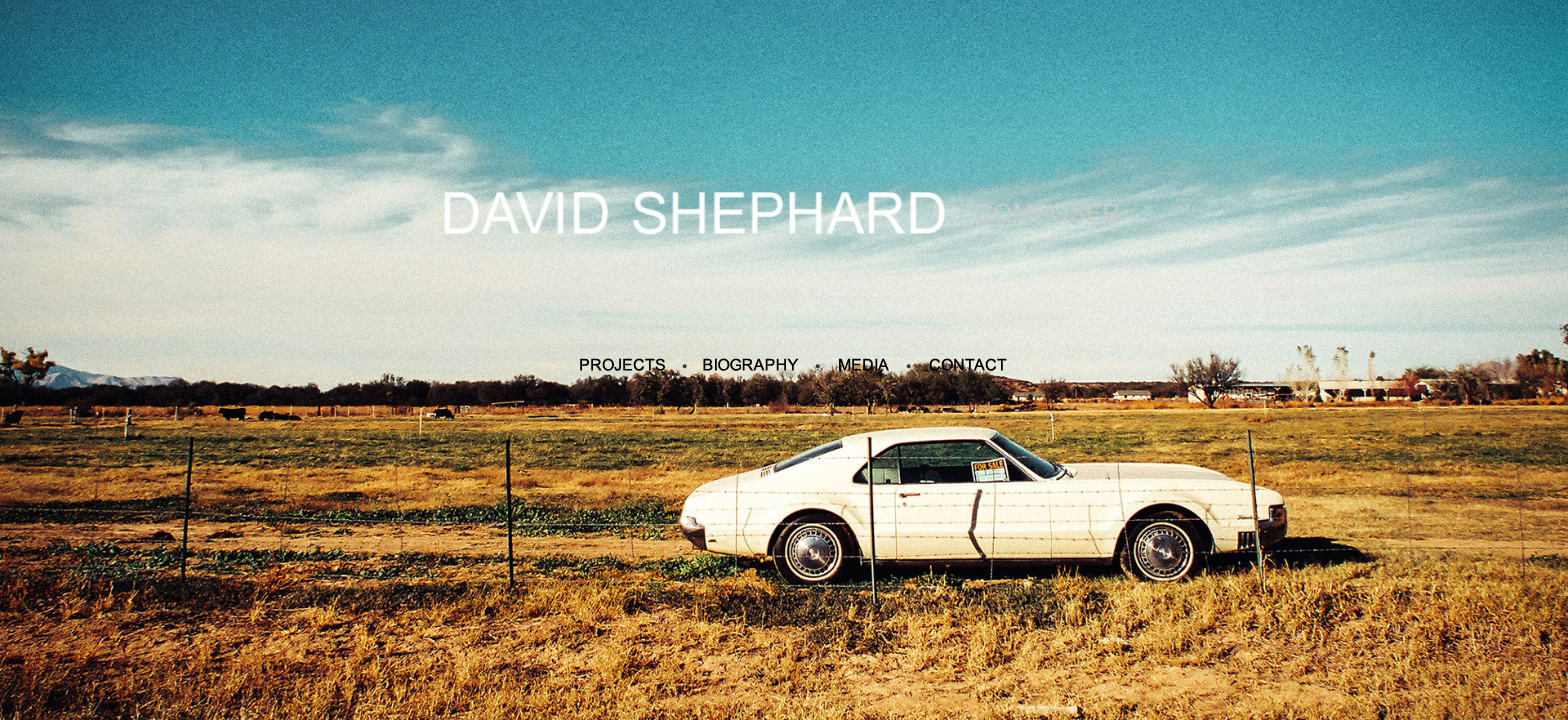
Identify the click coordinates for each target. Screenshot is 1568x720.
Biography (750, 365)
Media (863, 365)
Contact (968, 365)
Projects (622, 365)
